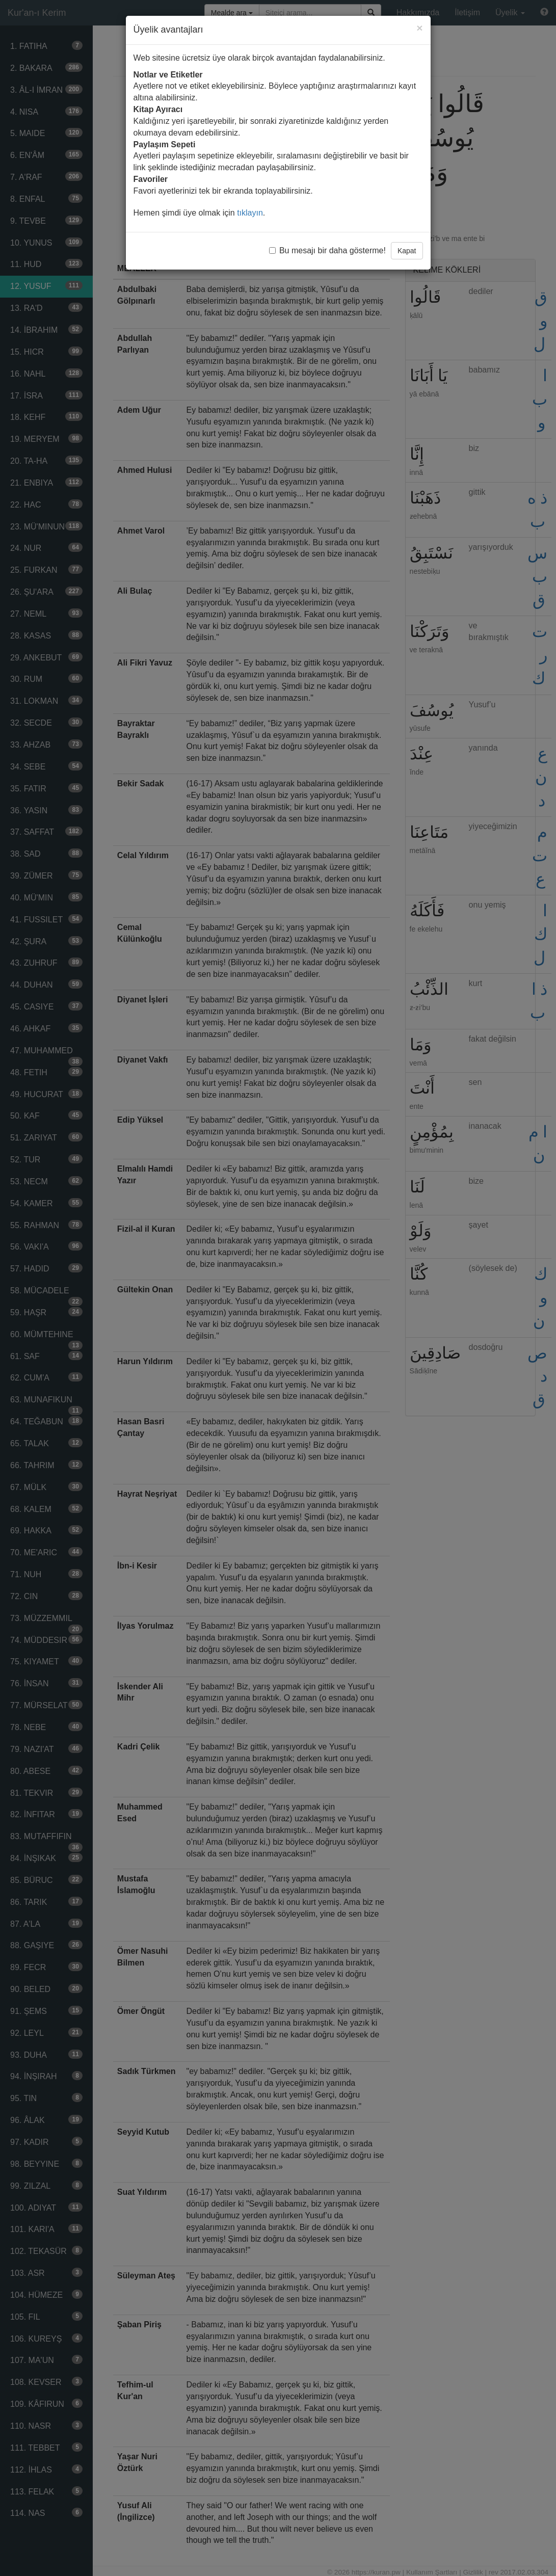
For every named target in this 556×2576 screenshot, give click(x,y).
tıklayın (250, 212)
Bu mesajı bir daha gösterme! (327, 250)
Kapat (407, 251)
